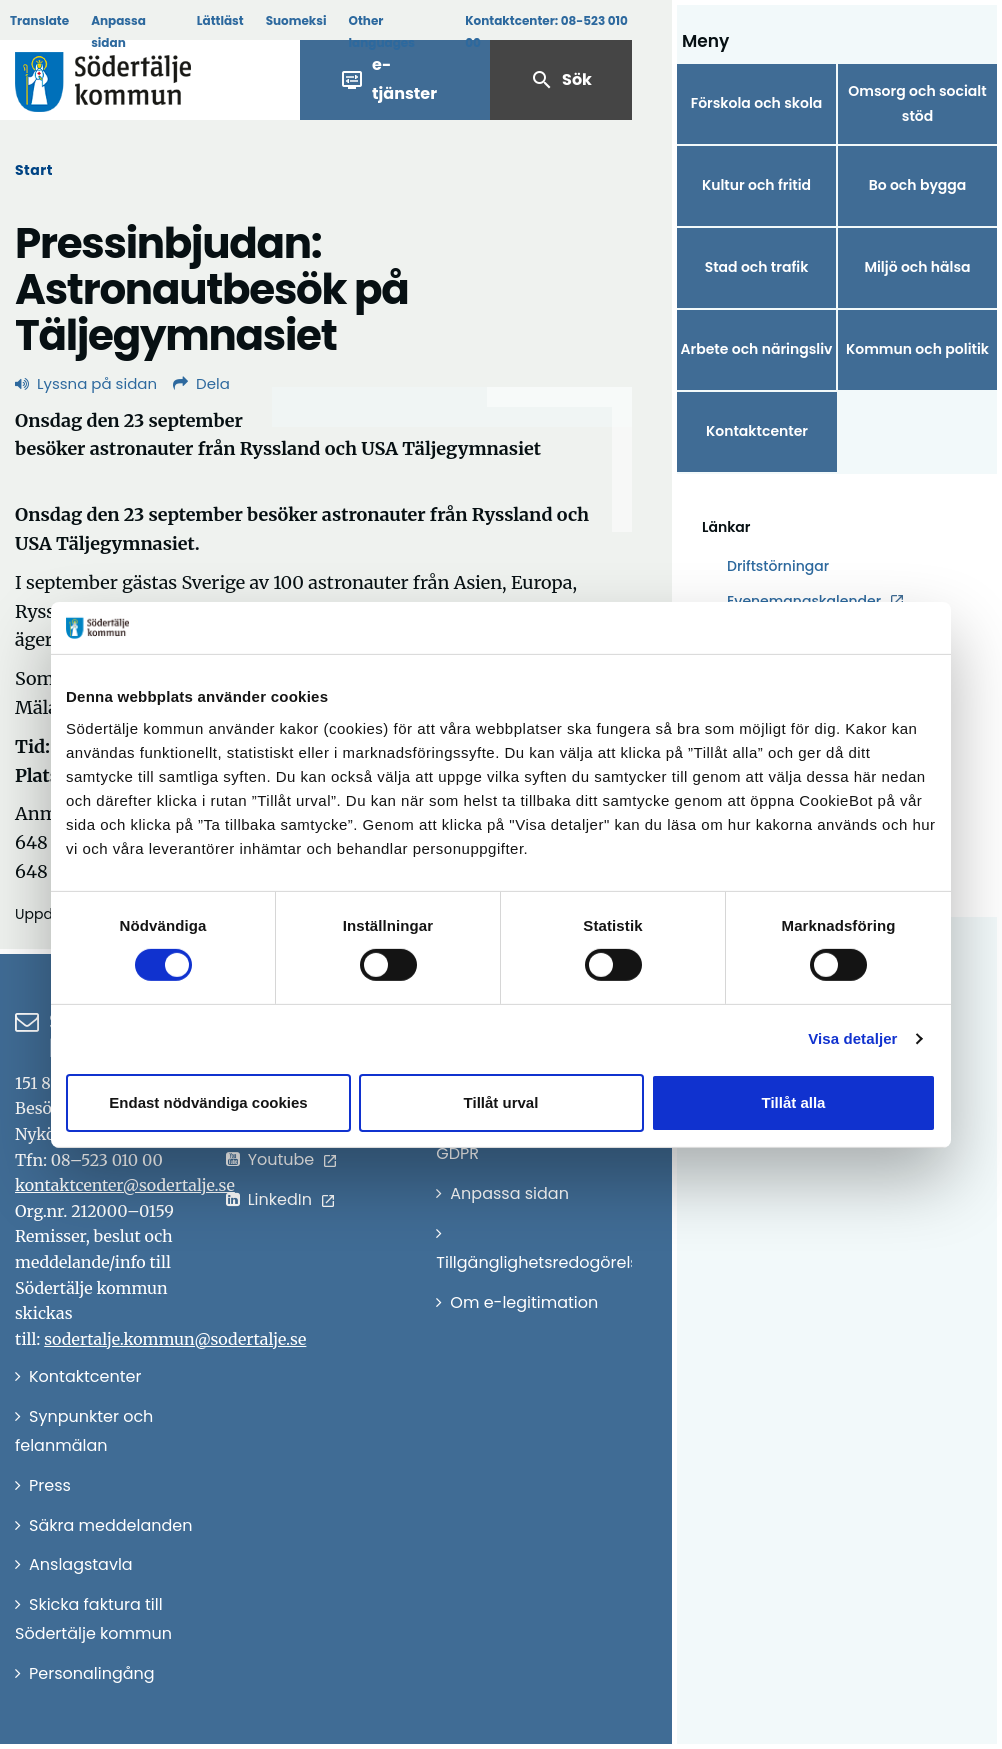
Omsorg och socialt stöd (917, 103)
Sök (561, 80)
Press (50, 1485)
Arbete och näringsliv (757, 349)
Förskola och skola (757, 103)
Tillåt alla (794, 1102)
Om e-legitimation (524, 1302)
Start (34, 170)
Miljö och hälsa (917, 267)
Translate (39, 20)
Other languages (382, 31)
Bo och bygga (918, 185)
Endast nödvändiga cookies (208, 1102)
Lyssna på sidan (86, 383)
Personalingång (92, 1673)
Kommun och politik (917, 349)
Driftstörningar (778, 566)
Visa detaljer (852, 1038)
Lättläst (220, 20)
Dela (201, 383)
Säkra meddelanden (110, 1525)
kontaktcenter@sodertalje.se (125, 1185)
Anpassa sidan (118, 31)
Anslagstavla (81, 1564)
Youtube (281, 1159)
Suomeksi (296, 20)
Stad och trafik (757, 267)
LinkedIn (280, 1199)
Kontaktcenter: (546, 31)
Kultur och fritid (756, 185)
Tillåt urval (501, 1102)
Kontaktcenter (757, 431)
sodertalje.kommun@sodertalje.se (175, 1339)
